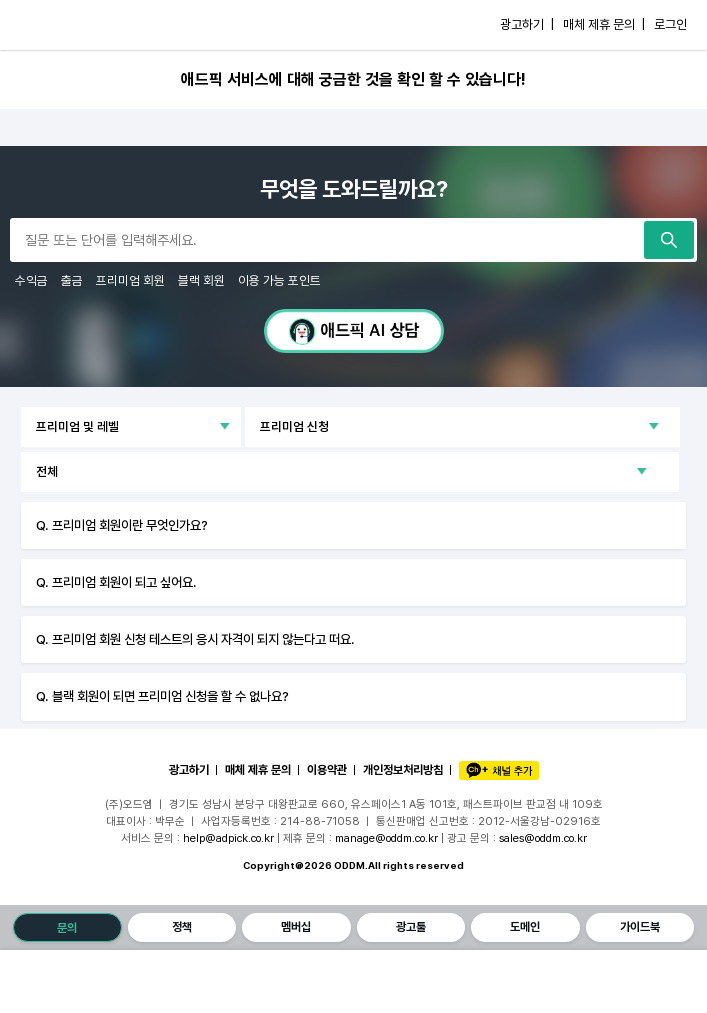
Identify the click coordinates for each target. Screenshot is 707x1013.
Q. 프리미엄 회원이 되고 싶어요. (116, 582)
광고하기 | (527, 24)
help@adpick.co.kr (228, 838)
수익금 (31, 280)
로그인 (670, 24)
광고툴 (411, 927)
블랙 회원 (201, 280)
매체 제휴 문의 (258, 770)
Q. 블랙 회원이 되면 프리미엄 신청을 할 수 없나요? (162, 696)
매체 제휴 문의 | (604, 24)
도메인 (525, 927)
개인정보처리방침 (403, 770)
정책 (182, 927)
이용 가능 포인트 (279, 280)
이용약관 (327, 770)
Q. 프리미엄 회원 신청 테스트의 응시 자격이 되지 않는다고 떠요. (195, 639)
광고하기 (189, 770)
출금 (72, 280)
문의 (67, 928)
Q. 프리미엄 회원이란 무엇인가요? (122, 525)
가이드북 (640, 927)
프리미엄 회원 (130, 280)
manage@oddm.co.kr (386, 838)
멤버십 (296, 927)
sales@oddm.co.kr (543, 838)
